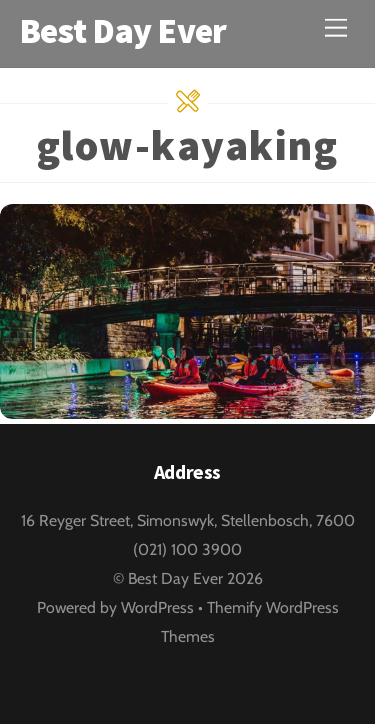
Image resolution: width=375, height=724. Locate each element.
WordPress (157, 607)
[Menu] (336, 27)
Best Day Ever (175, 578)
